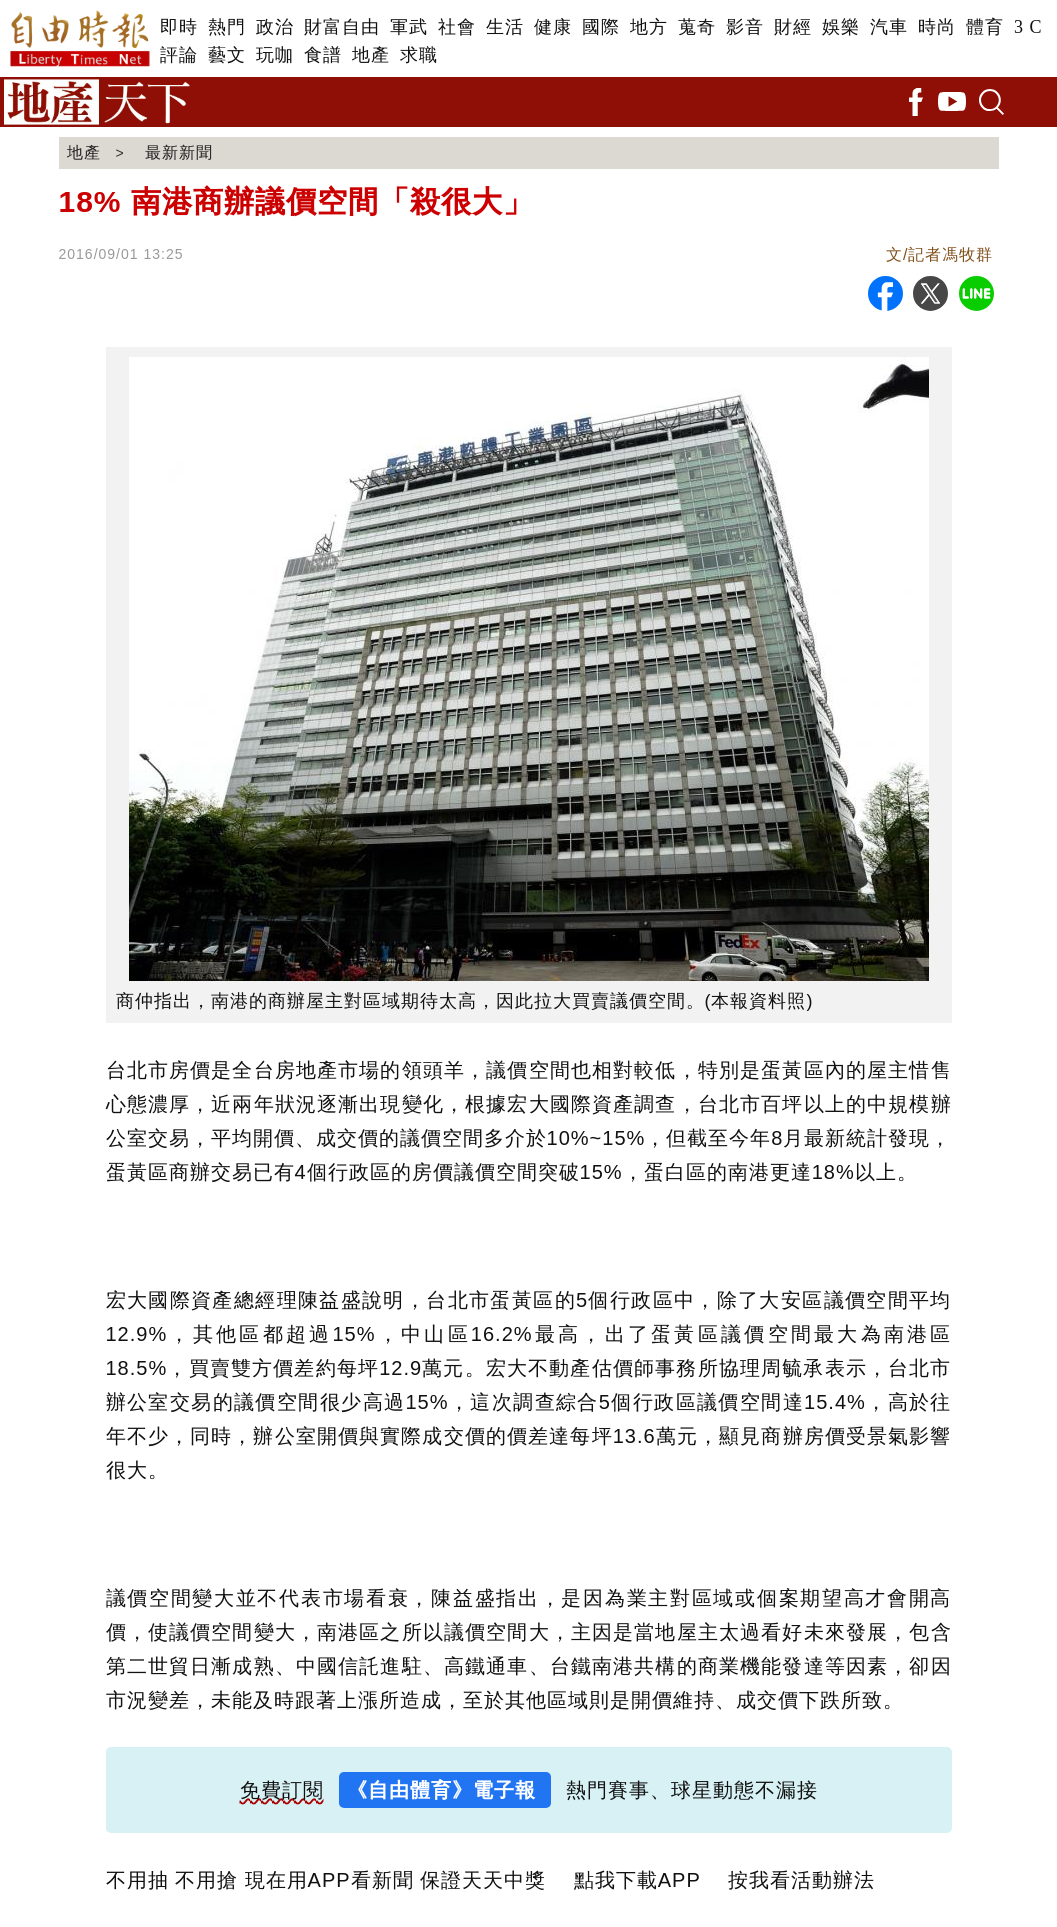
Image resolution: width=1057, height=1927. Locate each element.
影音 (745, 27)
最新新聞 (179, 152)
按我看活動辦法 (801, 1880)
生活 (505, 27)
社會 (457, 27)
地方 (649, 27)
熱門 (227, 27)
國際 (601, 27)
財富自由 (342, 27)
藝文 (227, 55)
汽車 (889, 27)
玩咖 (275, 55)
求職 (419, 55)
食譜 (323, 55)
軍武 (409, 27)
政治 (275, 27)
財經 (793, 27)
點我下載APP (637, 1880)
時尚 (937, 27)
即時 (179, 27)
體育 (985, 27)
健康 (553, 27)
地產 (371, 55)
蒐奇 (697, 27)
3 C (1028, 27)
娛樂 (841, 27)
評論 (179, 55)
